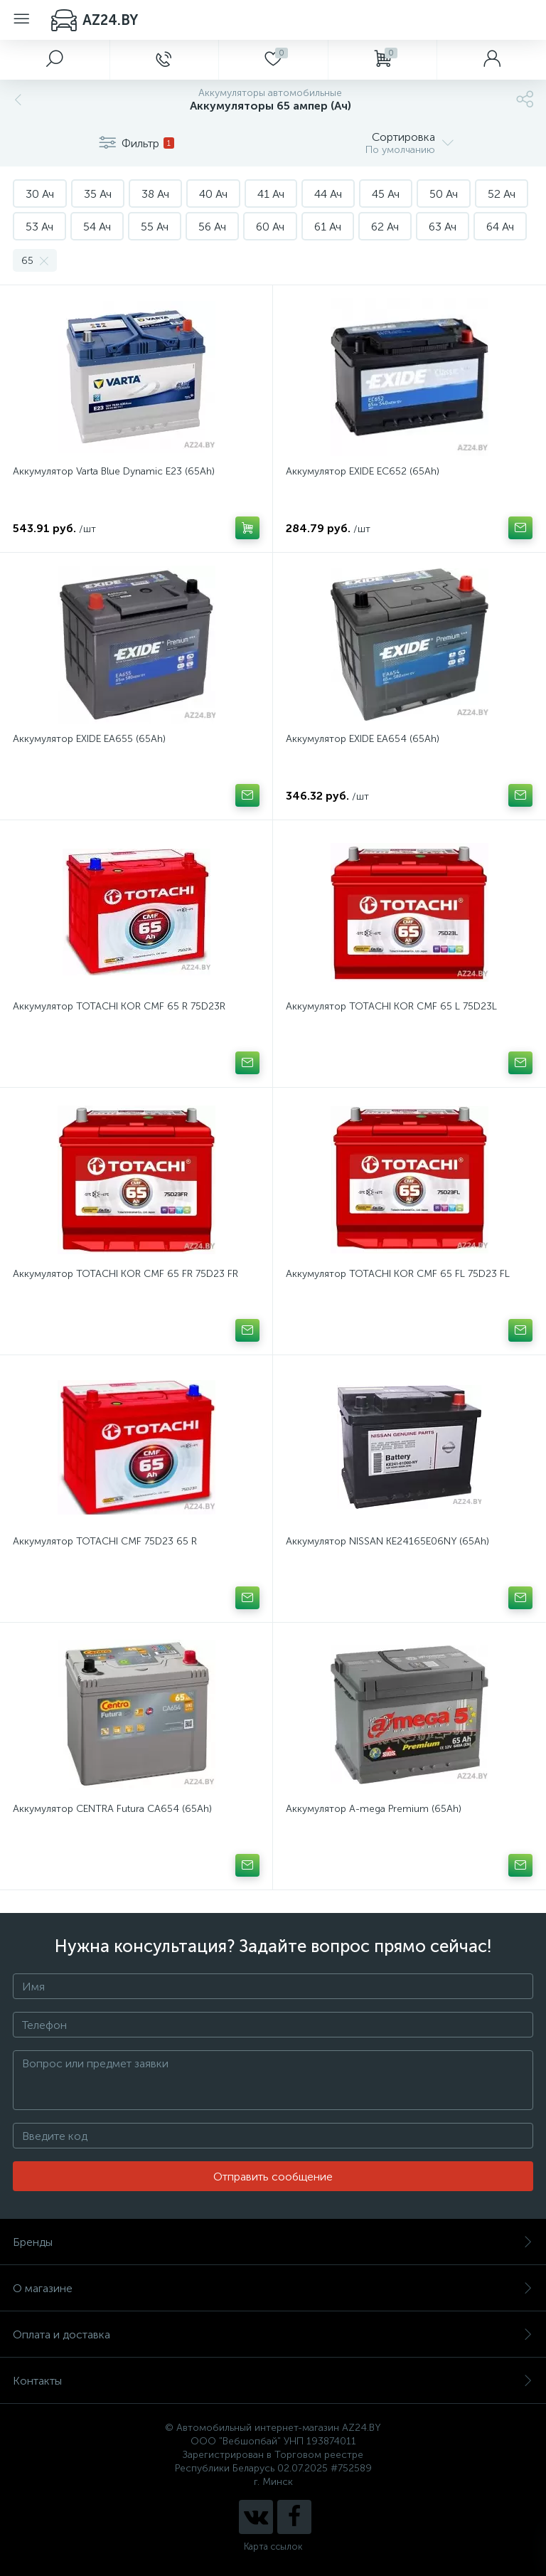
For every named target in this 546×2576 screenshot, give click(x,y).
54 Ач (97, 226)
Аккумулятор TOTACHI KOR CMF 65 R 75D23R (119, 1006)
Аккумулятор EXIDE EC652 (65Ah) (362, 471)
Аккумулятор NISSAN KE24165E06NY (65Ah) (387, 1541)
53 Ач (39, 226)
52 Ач (501, 194)
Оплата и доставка (273, 2334)
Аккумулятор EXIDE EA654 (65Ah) (362, 739)
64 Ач (500, 226)
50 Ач (443, 194)
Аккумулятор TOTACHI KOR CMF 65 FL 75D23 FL (398, 1274)
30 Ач (40, 194)
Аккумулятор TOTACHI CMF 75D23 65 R (105, 1541)
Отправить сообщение (273, 2176)
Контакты (273, 2380)
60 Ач (270, 226)
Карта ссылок (273, 2546)
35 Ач (98, 194)
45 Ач (386, 194)
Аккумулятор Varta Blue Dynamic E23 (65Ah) (114, 471)
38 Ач (155, 194)
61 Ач (327, 226)
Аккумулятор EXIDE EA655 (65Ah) (89, 739)
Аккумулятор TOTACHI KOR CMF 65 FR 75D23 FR (125, 1274)
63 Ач (442, 226)
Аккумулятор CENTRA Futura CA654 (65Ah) (112, 1809)
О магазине (273, 2288)
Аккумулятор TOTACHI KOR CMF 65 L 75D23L (391, 1006)
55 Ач (154, 226)
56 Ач (212, 226)
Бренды (273, 2242)
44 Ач (328, 194)
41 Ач (270, 194)
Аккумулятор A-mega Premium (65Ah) (373, 1809)
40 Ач (213, 194)
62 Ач (385, 226)
